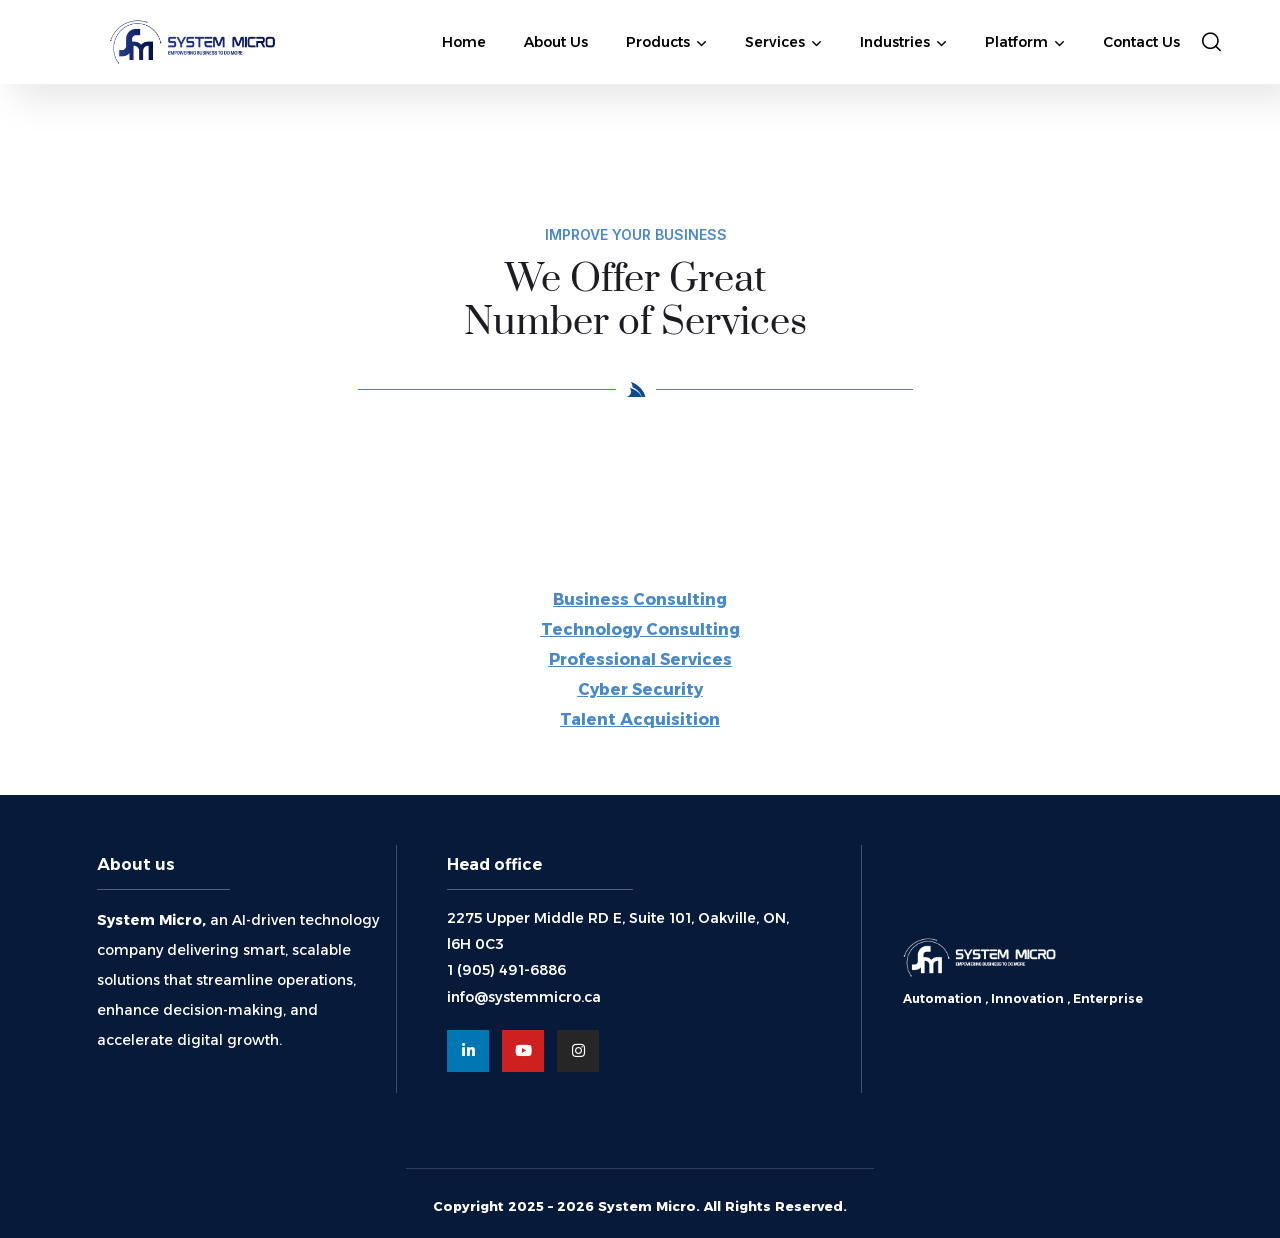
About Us (556, 42)
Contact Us (1141, 42)
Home (464, 42)
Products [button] (658, 42)
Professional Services (640, 659)
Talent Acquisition (640, 719)
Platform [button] (1016, 42)
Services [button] (775, 42)
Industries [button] (895, 42)
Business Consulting (640, 599)
